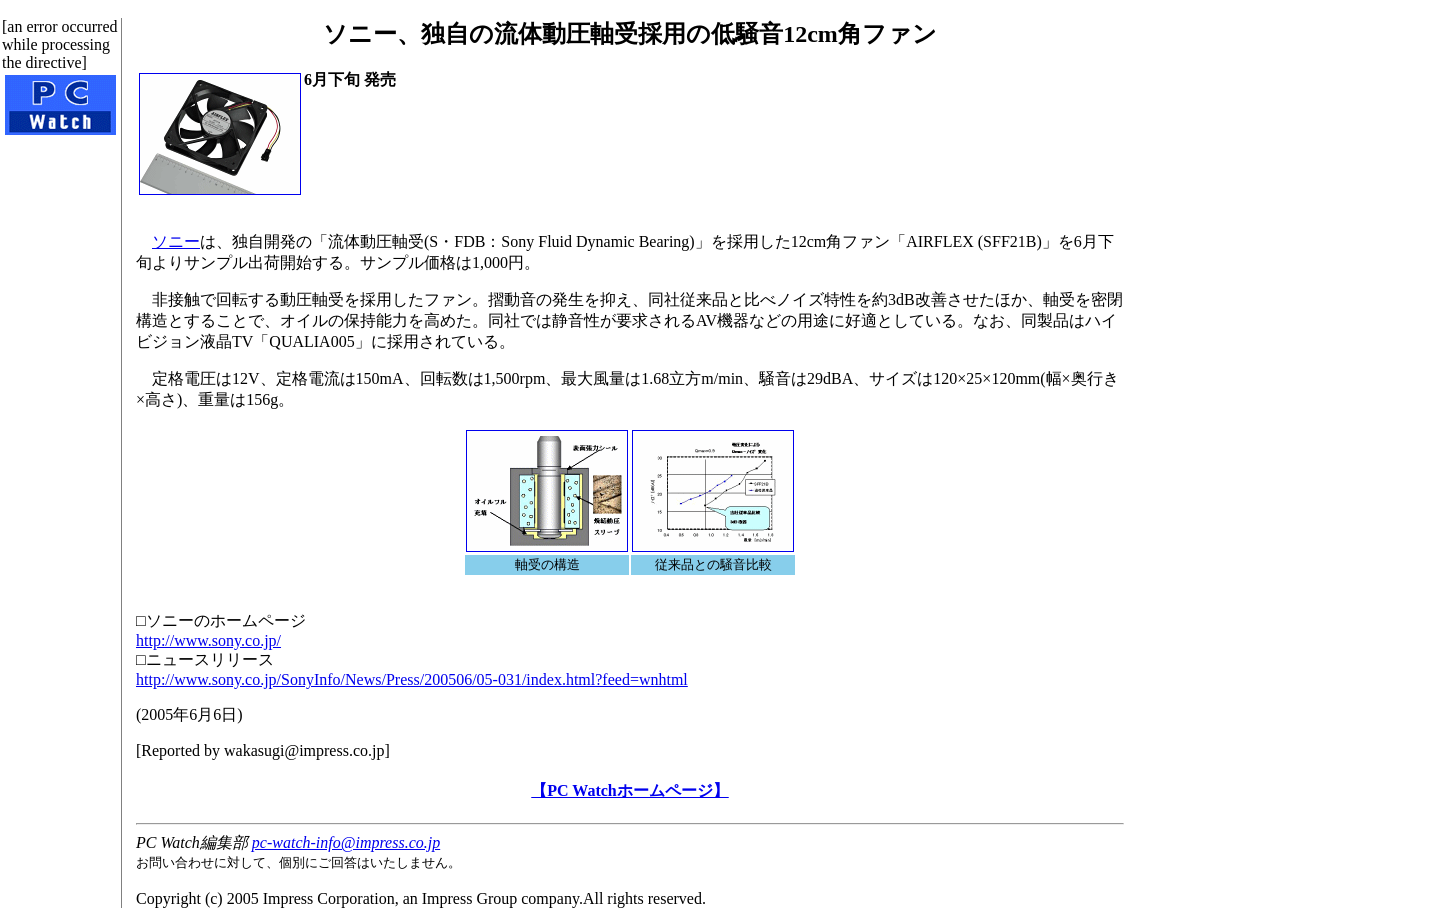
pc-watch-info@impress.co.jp (346, 842)
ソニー (176, 241)
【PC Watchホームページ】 (629, 790)
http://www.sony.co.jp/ (208, 640)
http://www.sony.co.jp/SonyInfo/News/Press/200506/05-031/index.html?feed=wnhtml (412, 679)
